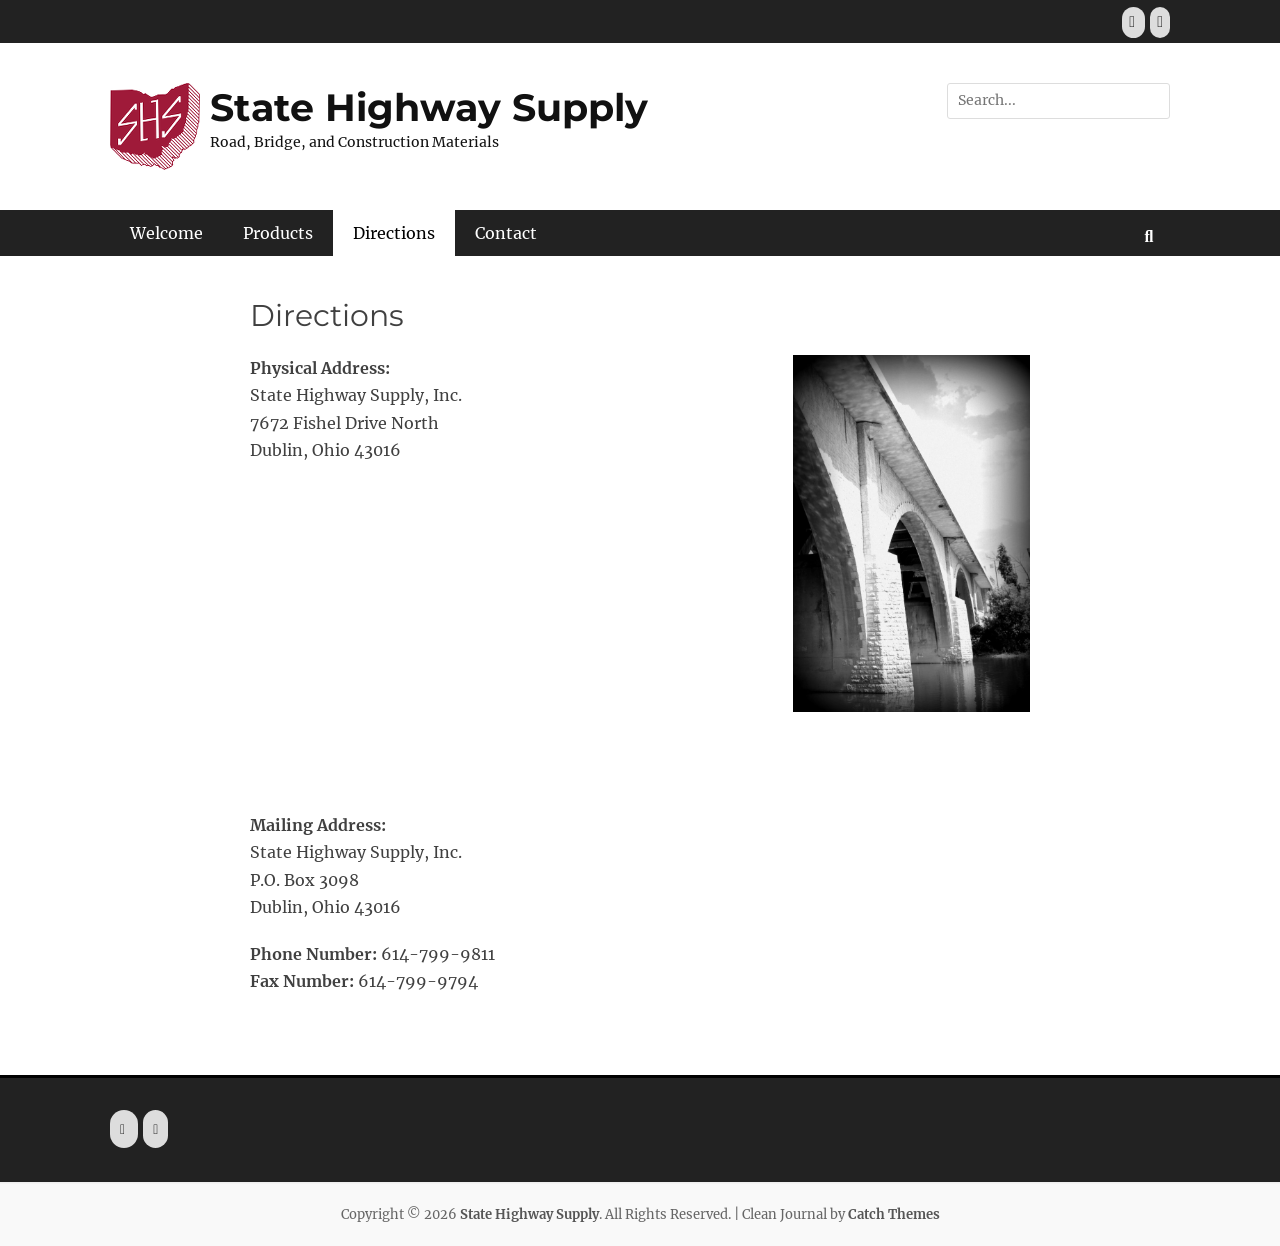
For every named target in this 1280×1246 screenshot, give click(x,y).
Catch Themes (894, 1214)
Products (278, 233)
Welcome (166, 233)
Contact (506, 233)
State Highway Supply (429, 107)
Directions (394, 233)
